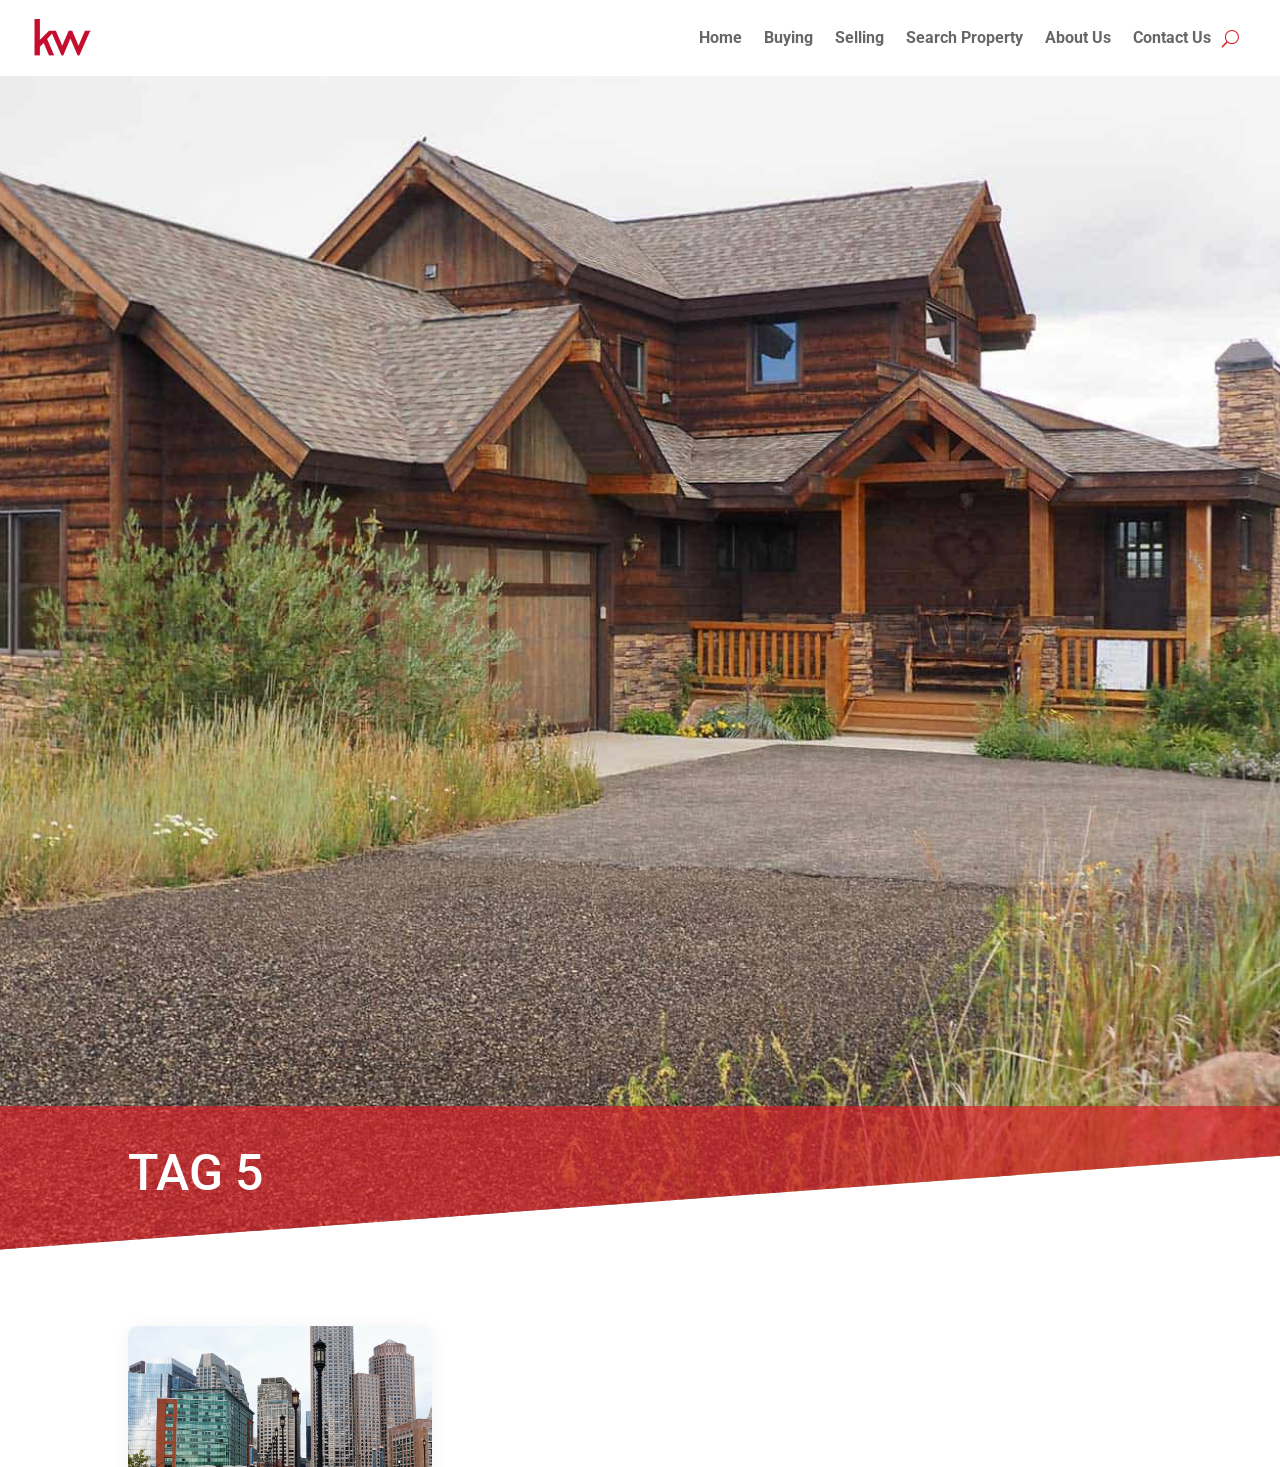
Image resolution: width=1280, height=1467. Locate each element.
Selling (859, 37)
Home (720, 37)
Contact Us (1172, 37)
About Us (1078, 37)
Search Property (964, 37)
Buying (788, 37)
